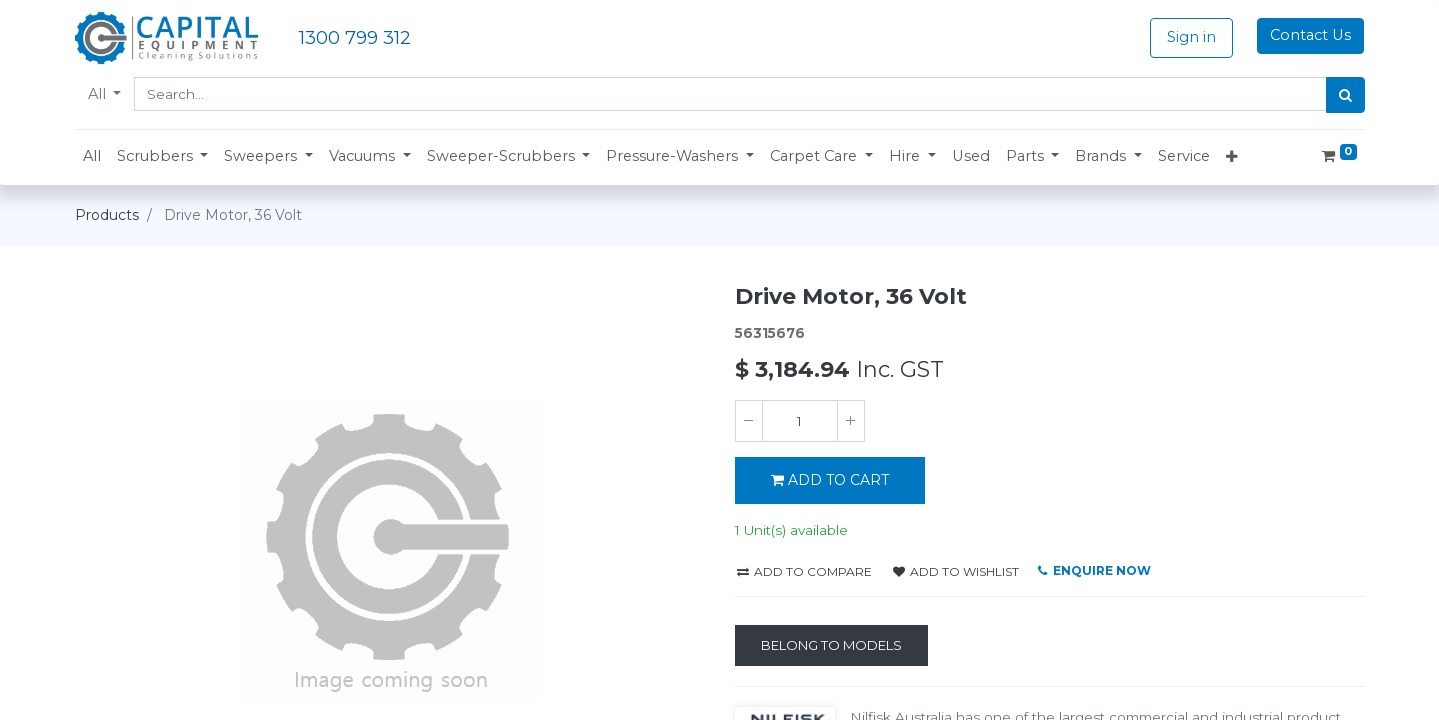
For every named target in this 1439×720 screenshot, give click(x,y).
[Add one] (851, 421)
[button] (163, 157)
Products (107, 215)
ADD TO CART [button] (830, 480)
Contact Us (1310, 35)
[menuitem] (92, 157)
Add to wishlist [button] (956, 571)
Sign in (1191, 37)
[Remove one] (749, 421)
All (99, 94)
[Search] (1345, 95)
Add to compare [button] (804, 571)
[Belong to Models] (831, 646)
